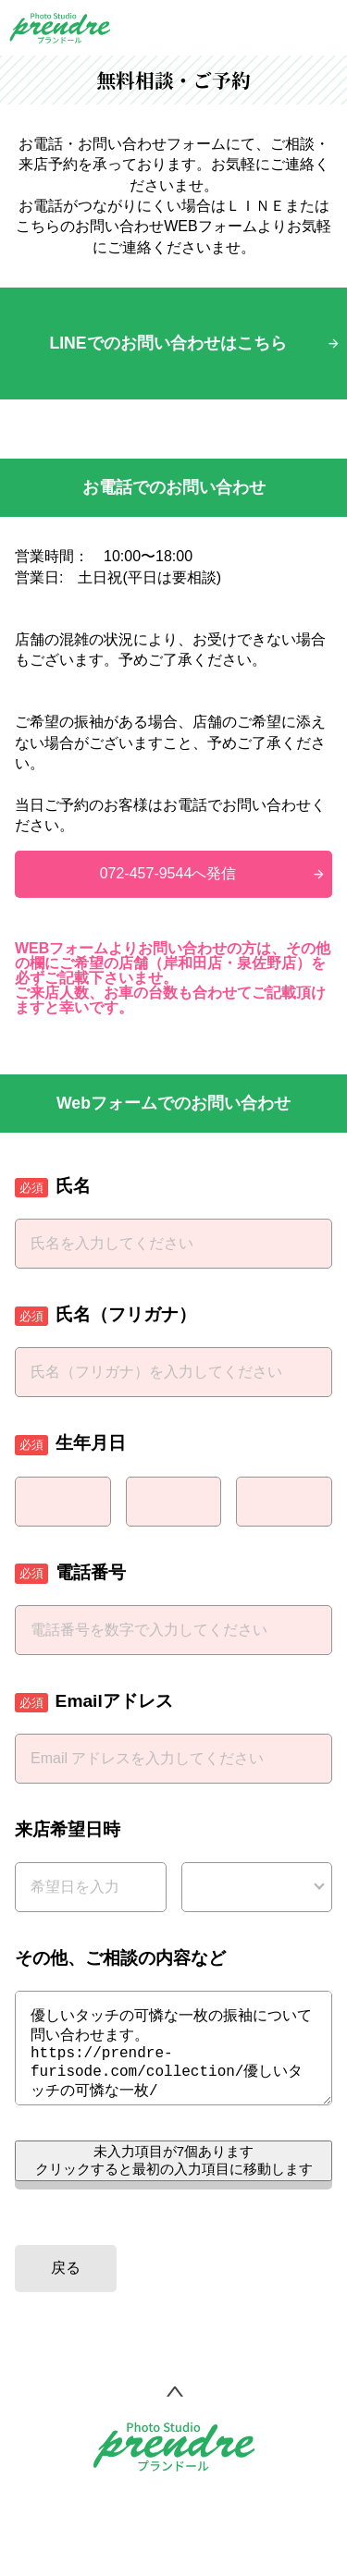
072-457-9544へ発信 (168, 873)
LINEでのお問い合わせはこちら (167, 343)
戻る (66, 2286)
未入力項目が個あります (174, 2178)
